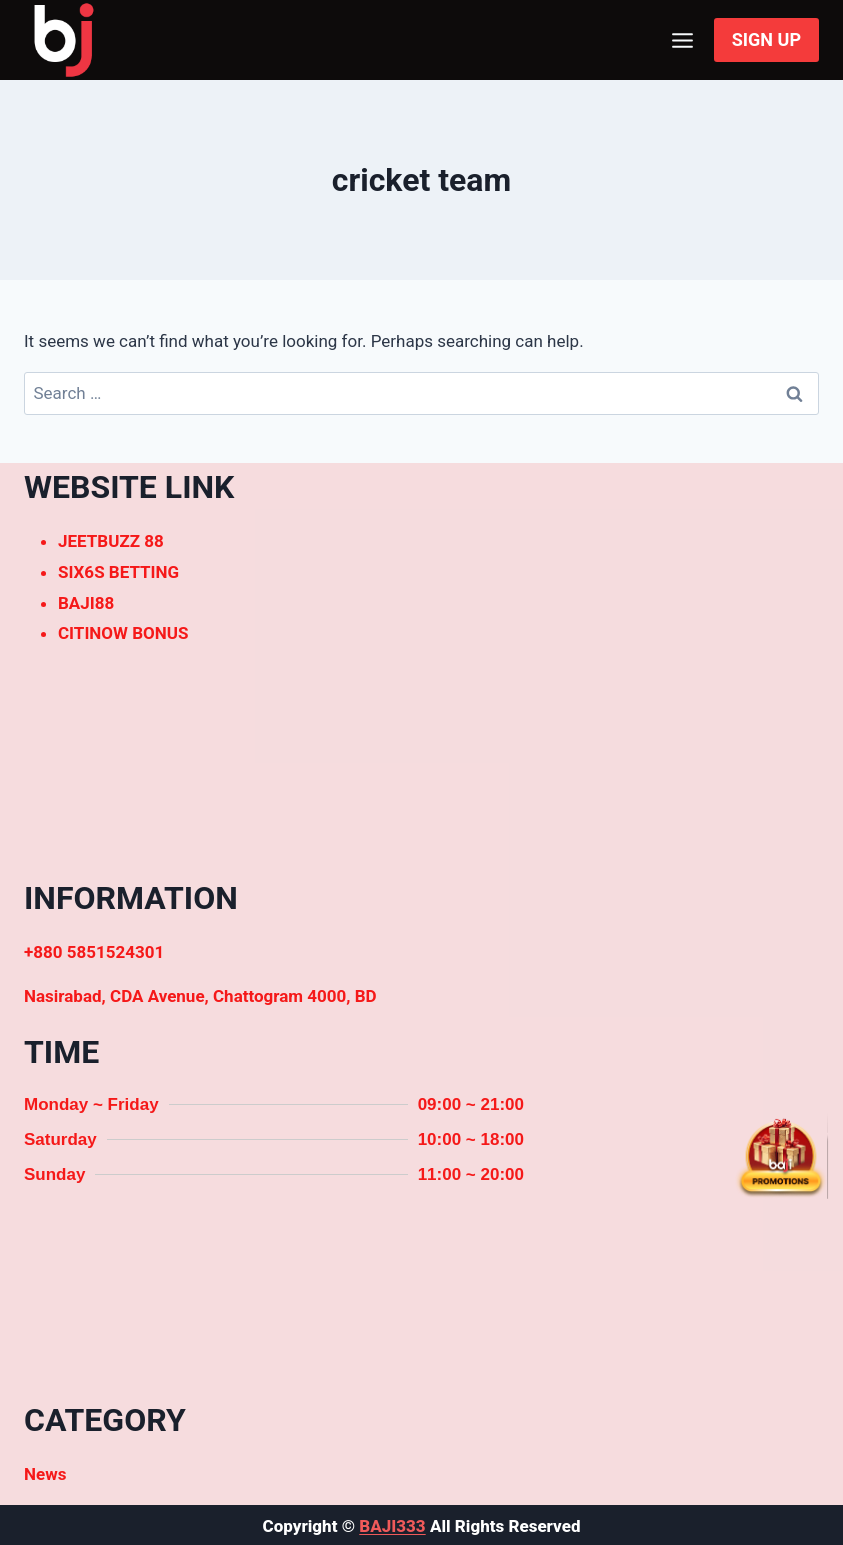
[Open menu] (683, 40)
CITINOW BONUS (123, 633)
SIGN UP (766, 39)
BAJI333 (392, 1526)
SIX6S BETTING (118, 572)
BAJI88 (86, 603)
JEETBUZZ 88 (111, 541)
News (45, 1474)
